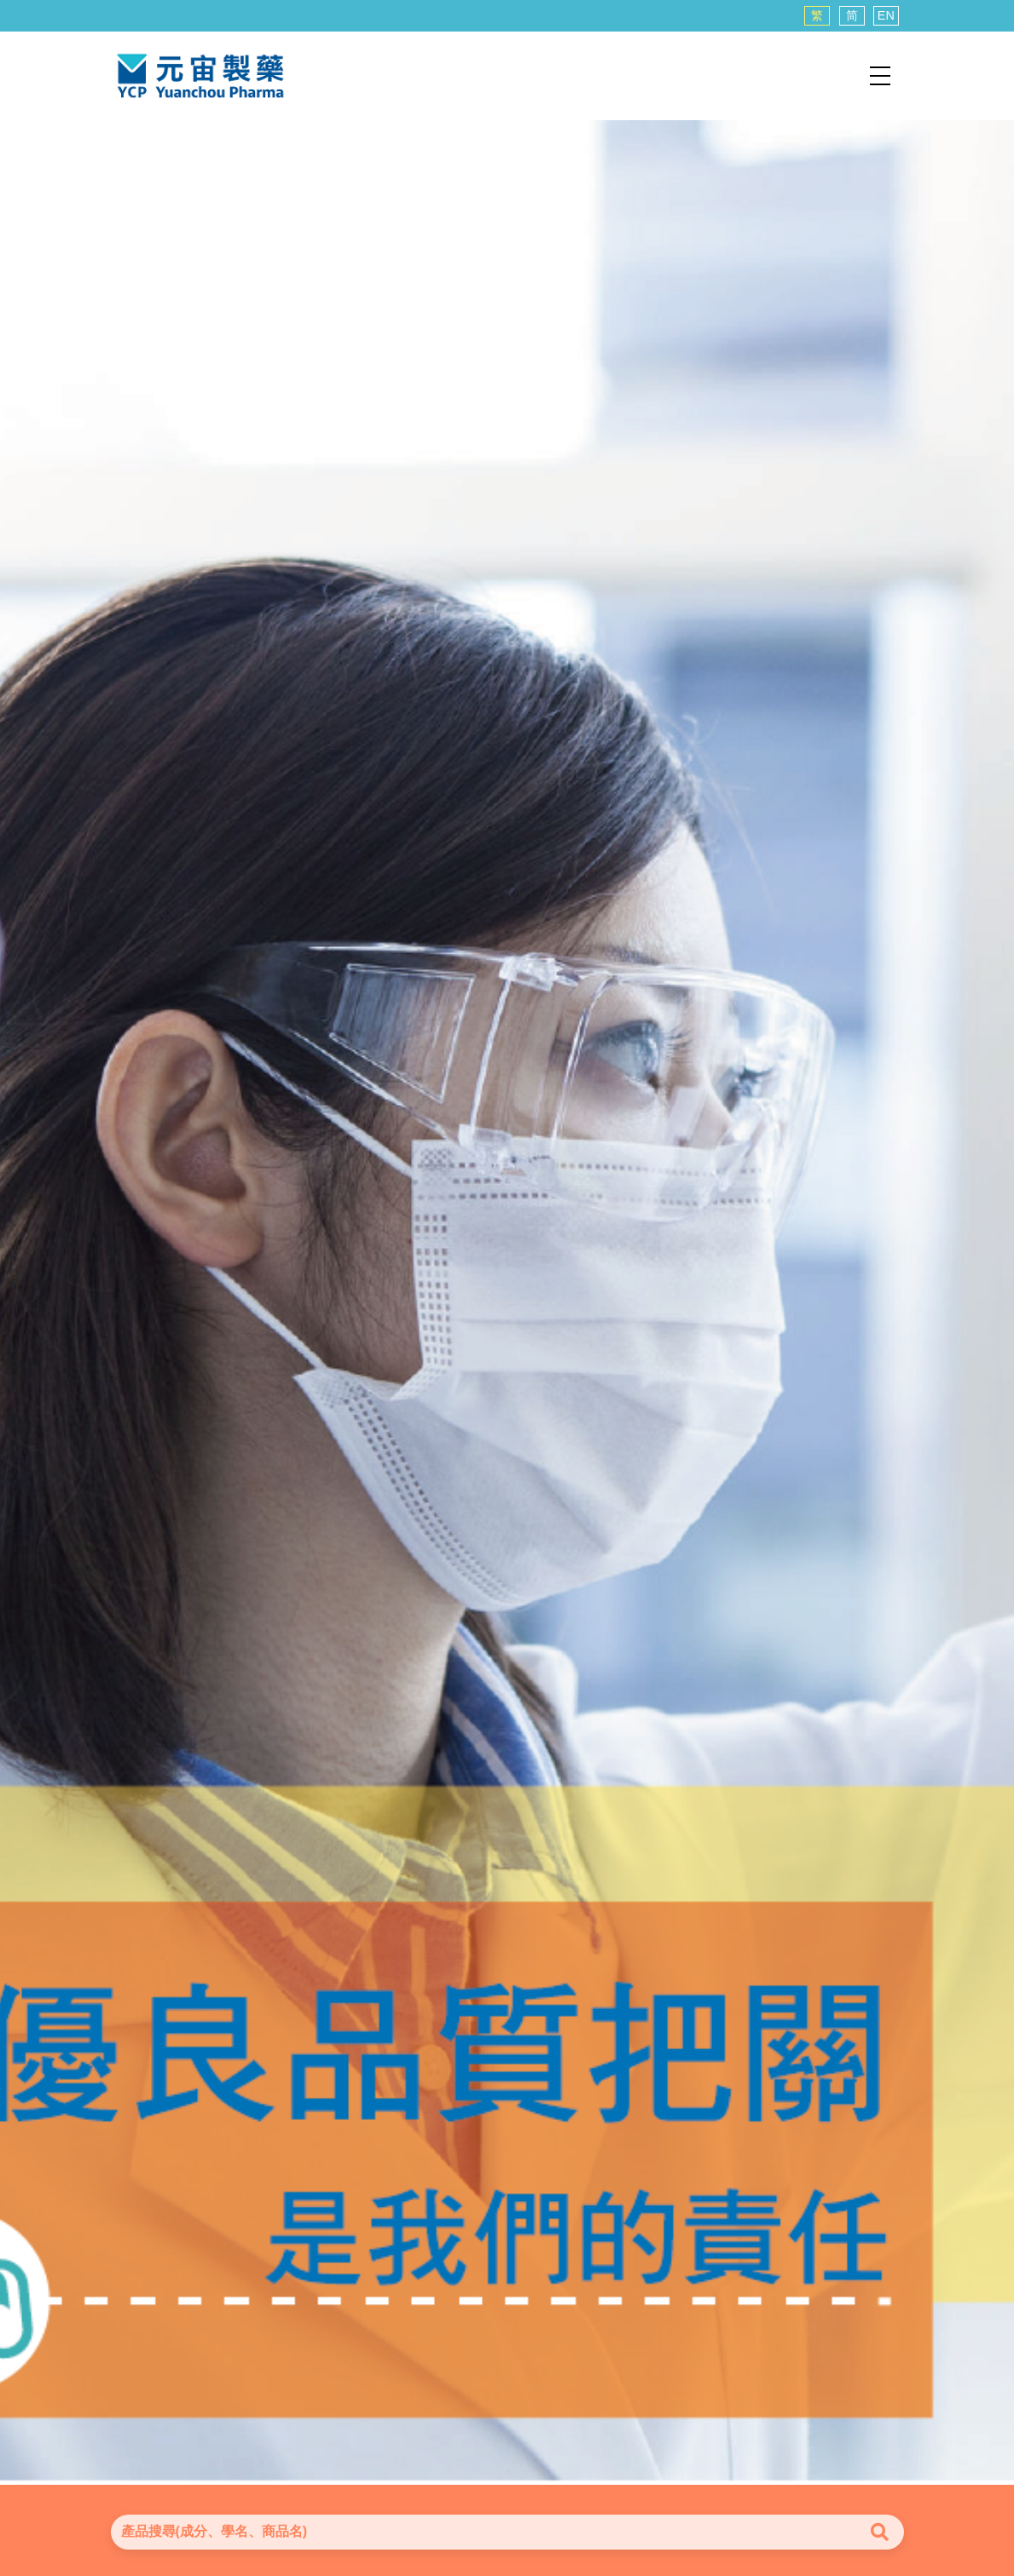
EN (886, 15)
